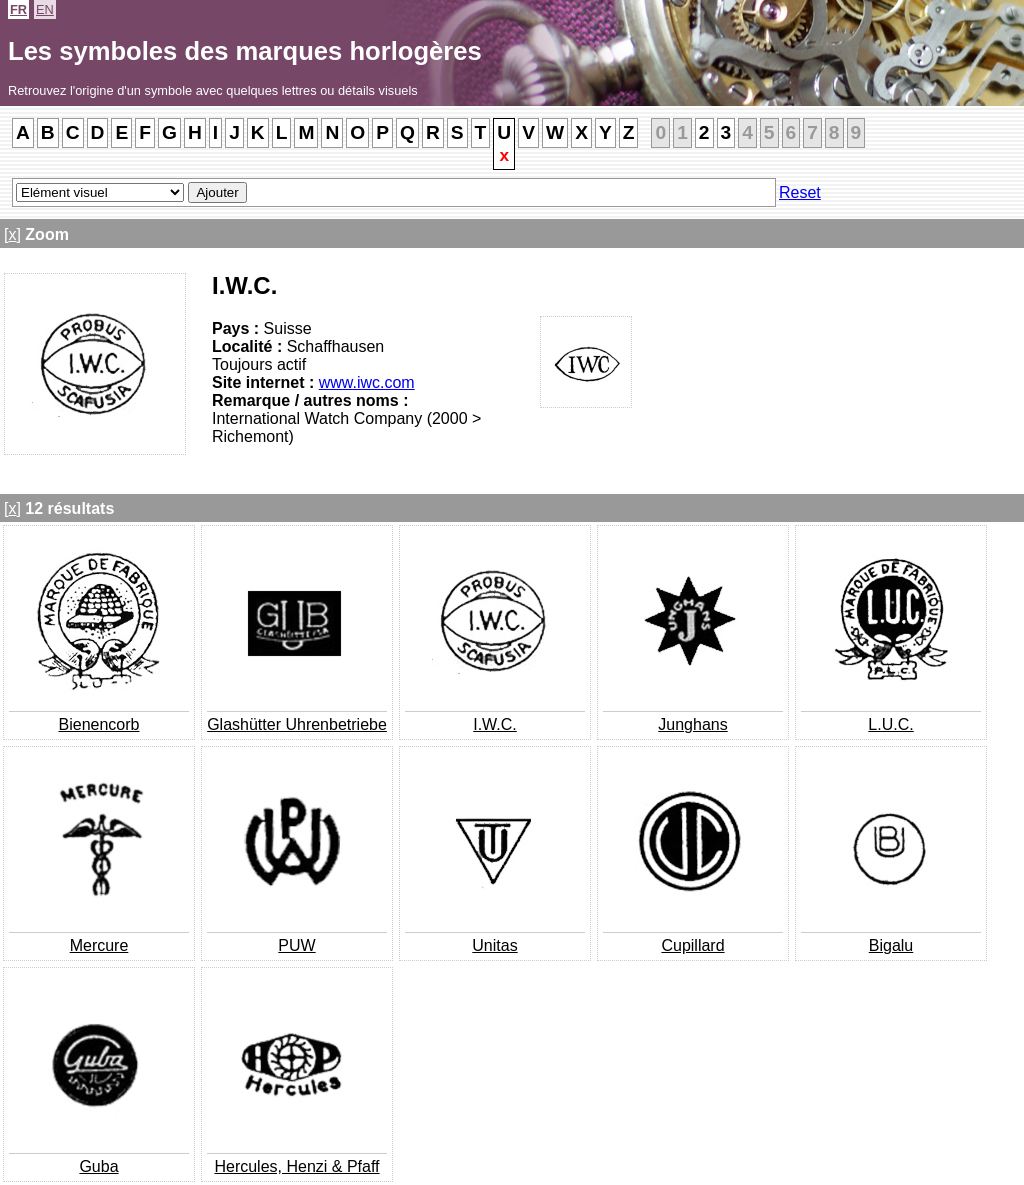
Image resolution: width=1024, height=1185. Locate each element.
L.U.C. (890, 724)
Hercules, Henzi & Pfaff (296, 1166)
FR (18, 9)
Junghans (692, 724)
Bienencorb (99, 724)
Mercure (99, 945)
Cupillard (692, 945)
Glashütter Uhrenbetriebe (297, 724)
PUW (296, 945)
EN (45, 9)
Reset (800, 192)
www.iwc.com (367, 382)
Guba (98, 1166)
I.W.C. (495, 724)
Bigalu (891, 945)
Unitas (494, 945)
